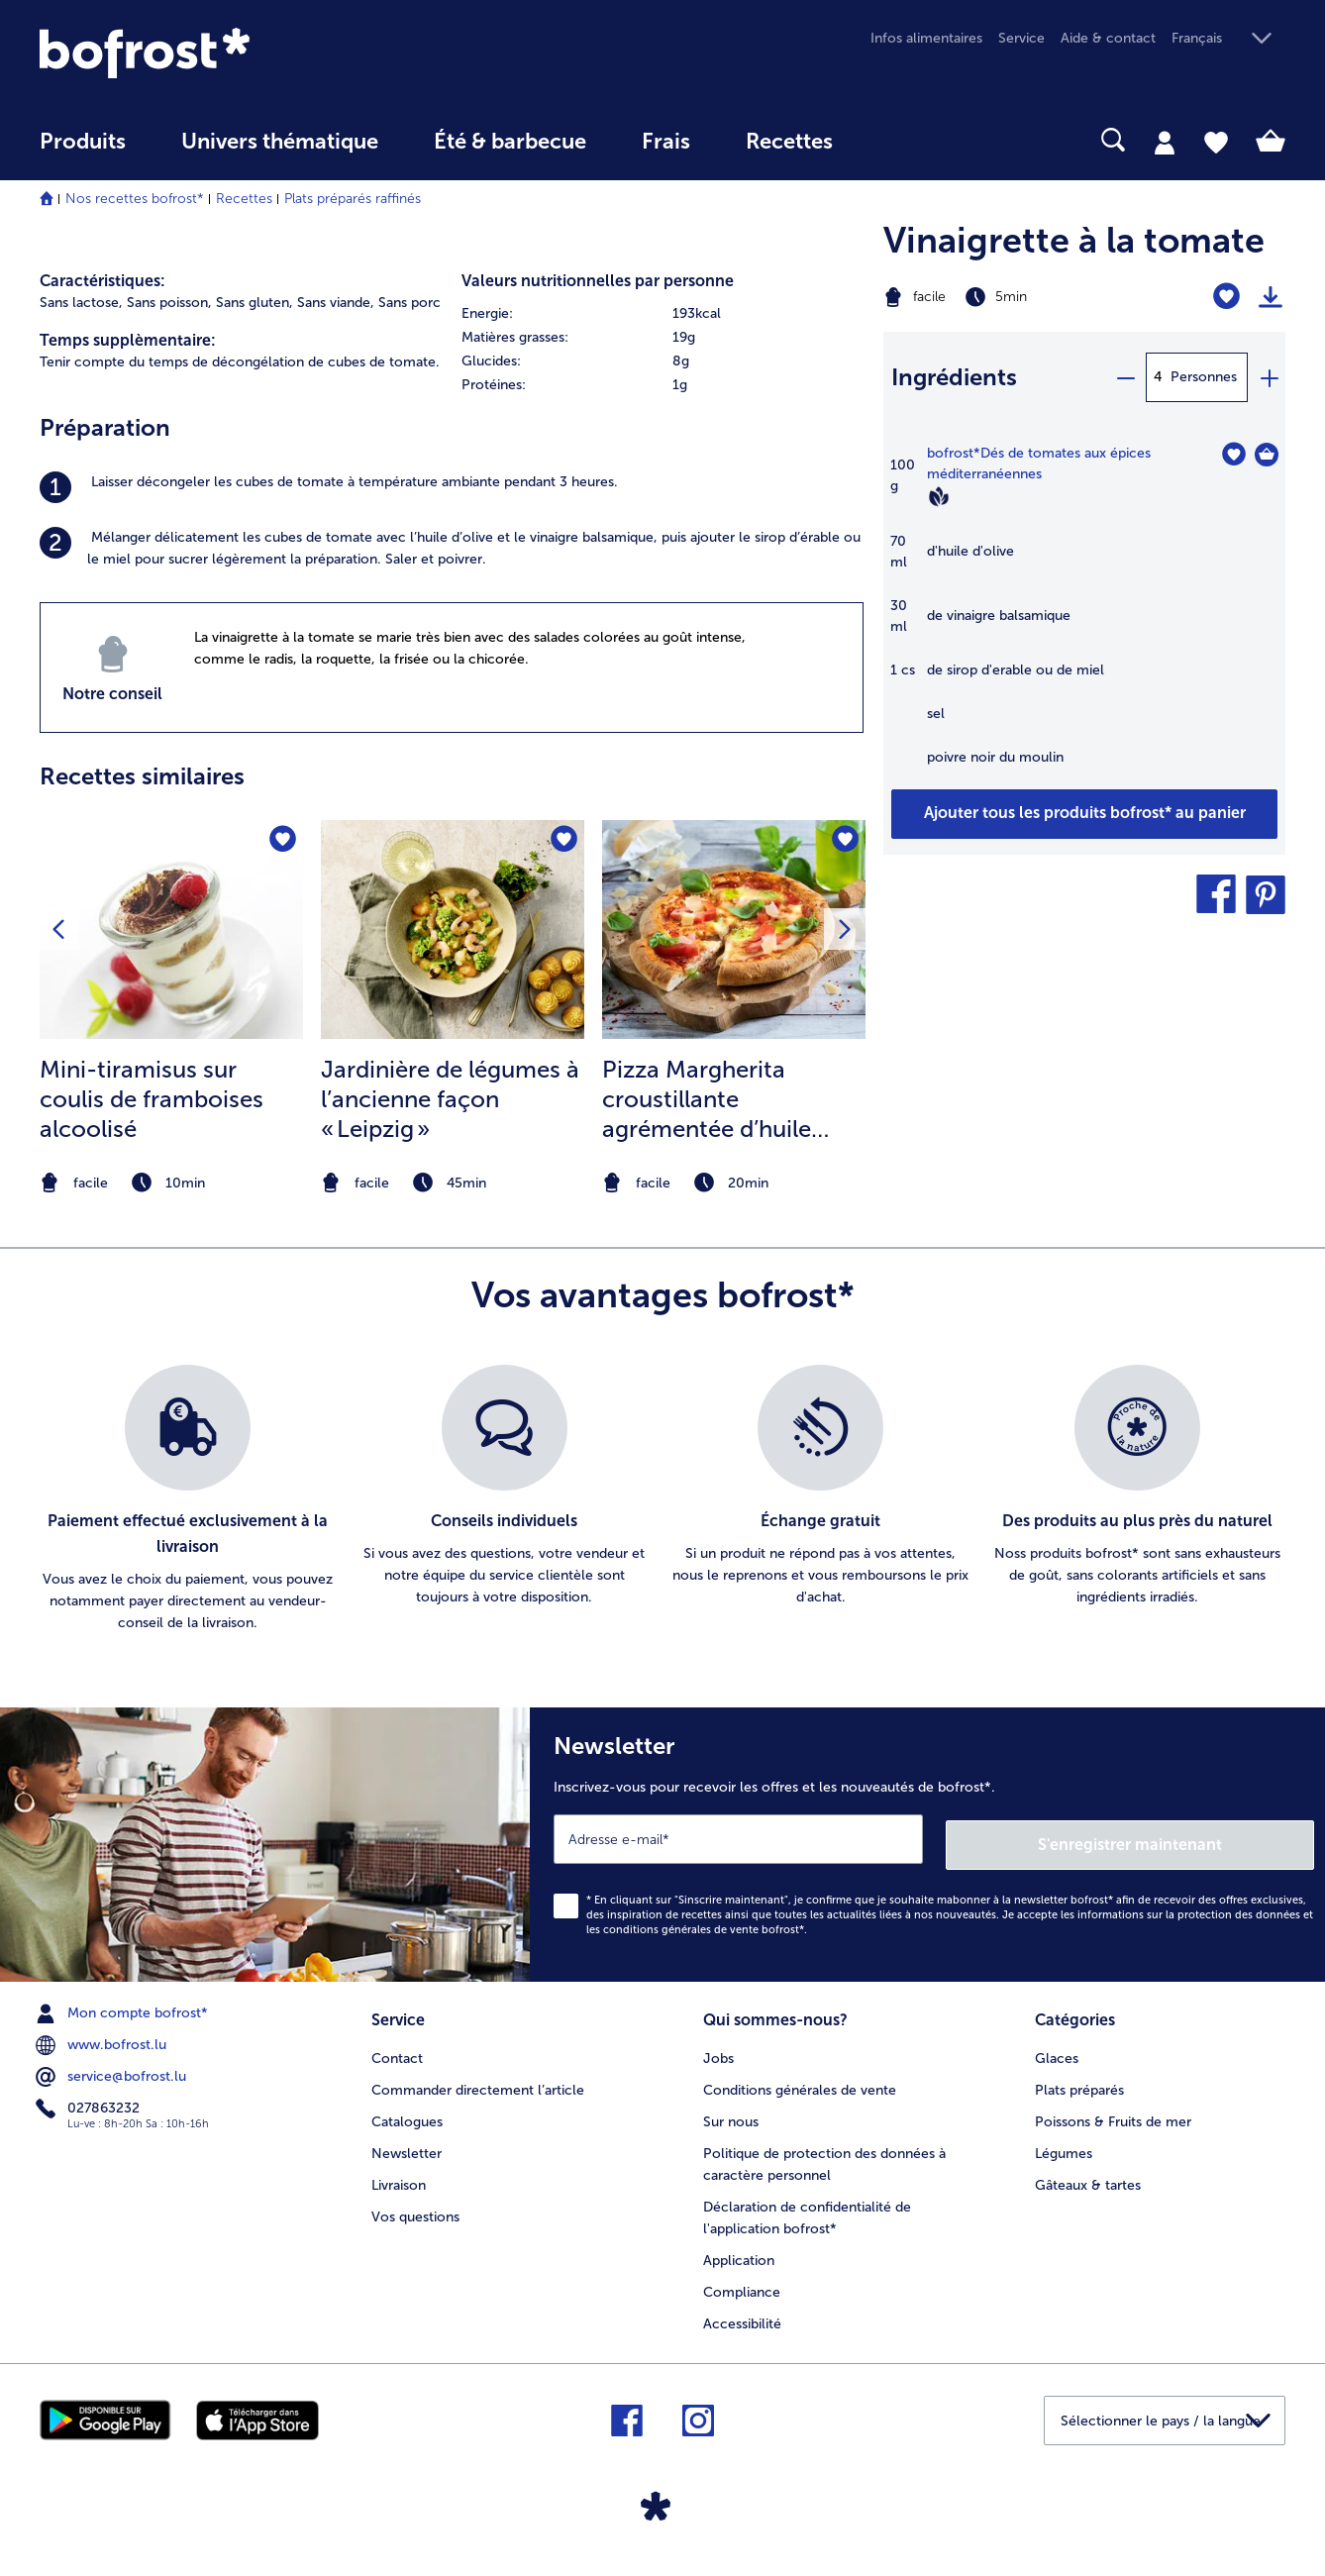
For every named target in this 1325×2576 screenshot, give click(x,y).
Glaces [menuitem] (1056, 2049)
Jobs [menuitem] (718, 2049)
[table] (1084, 615)
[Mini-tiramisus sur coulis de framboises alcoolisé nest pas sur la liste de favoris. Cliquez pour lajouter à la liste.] (281, 841)
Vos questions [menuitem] (415, 2208)
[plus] (1268, 377)
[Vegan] (939, 496)
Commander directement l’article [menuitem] (477, 2081)
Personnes (1204, 376)
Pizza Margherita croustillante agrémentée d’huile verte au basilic (706, 1099)
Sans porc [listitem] (409, 302)
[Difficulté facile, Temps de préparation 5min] (1014, 297)
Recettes (244, 198)
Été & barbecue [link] (510, 142)
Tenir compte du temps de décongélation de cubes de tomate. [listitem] (240, 362)
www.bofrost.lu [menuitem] (103, 2039)
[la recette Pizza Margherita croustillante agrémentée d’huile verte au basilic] (733, 929)
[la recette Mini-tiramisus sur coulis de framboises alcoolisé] (171, 929)
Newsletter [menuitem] (406, 2144)
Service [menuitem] (1021, 38)
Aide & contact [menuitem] (1108, 38)
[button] (1228, 39)
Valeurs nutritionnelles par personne (597, 280)
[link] (226, 53)
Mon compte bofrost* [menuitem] (124, 2007)
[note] (171, 1183)
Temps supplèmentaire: (128, 340)
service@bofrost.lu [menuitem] (113, 2071)
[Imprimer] (1270, 297)
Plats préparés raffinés (352, 198)
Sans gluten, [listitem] (254, 302)
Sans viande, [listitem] (335, 302)
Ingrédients (954, 376)
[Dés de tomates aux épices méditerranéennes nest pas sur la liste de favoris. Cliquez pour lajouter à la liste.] (1233, 454)
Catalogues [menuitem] (407, 2113)
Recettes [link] (789, 142)
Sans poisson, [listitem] (169, 302)
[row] (662, 314)
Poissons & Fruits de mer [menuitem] (1113, 2113)
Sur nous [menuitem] (731, 2113)
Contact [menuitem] (397, 2049)
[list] (662, 1499)
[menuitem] (83, 151)
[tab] (1164, 141)
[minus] (1125, 377)
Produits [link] (83, 142)
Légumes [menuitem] (1063, 2144)
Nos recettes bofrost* (134, 198)
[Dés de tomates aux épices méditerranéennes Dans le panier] (1266, 454)
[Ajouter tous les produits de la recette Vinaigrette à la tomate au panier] (1084, 814)
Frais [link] (666, 142)
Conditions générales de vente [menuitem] (799, 2081)
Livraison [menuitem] (398, 2176)
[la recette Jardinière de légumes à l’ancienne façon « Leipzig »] (452, 929)
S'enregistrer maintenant (1196, 1838)
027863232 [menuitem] (90, 2102)
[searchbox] (901, 140)
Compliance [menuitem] (741, 2283)
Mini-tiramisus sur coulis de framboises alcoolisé (151, 1099)
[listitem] (452, 487)
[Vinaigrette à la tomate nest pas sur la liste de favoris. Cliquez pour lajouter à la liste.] (1226, 296)
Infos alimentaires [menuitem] (926, 38)
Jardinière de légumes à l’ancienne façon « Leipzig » (450, 1099)
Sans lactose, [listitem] (81, 302)
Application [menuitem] (738, 2251)
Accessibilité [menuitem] (742, 2315)
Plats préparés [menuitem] (1079, 2081)
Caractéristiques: (102, 280)
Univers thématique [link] (279, 142)
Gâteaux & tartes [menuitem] (1088, 2176)
